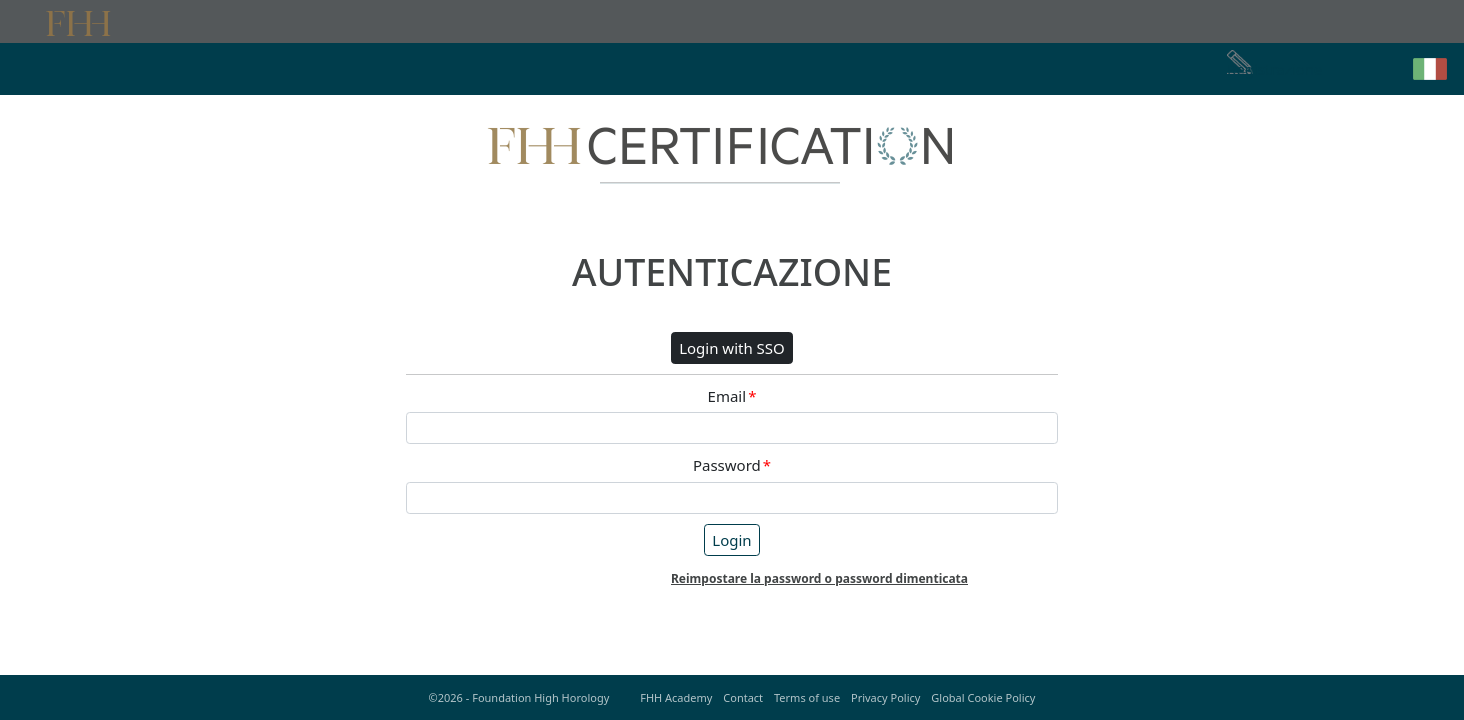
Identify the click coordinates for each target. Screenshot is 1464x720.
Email (732, 396)
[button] (1430, 69)
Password (732, 465)
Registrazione (1275, 69)
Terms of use (807, 697)
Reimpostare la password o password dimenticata (819, 578)
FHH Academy (676, 697)
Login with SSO (732, 348)
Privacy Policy (885, 697)
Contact (743, 697)
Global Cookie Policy (983, 697)
